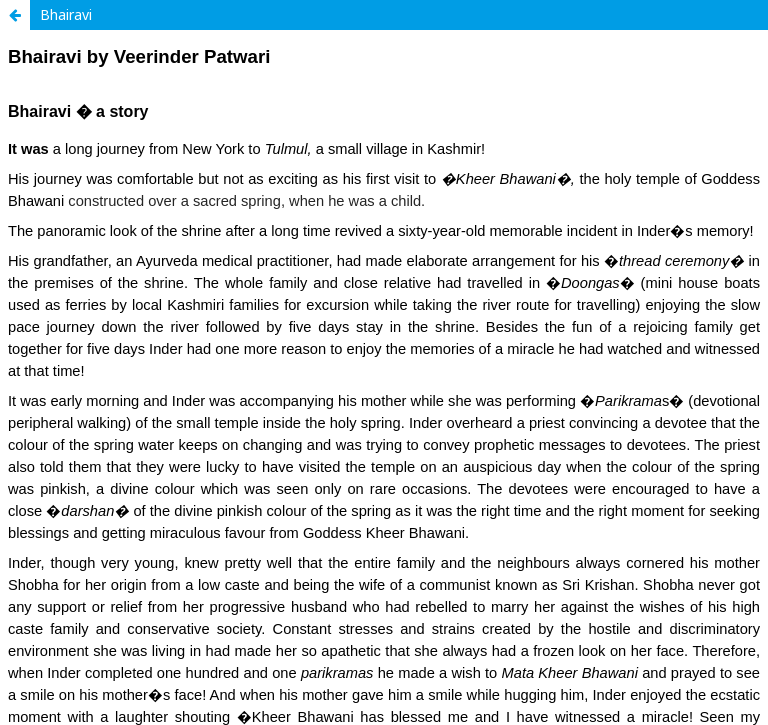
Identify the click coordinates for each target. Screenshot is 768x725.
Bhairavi (66, 14)
